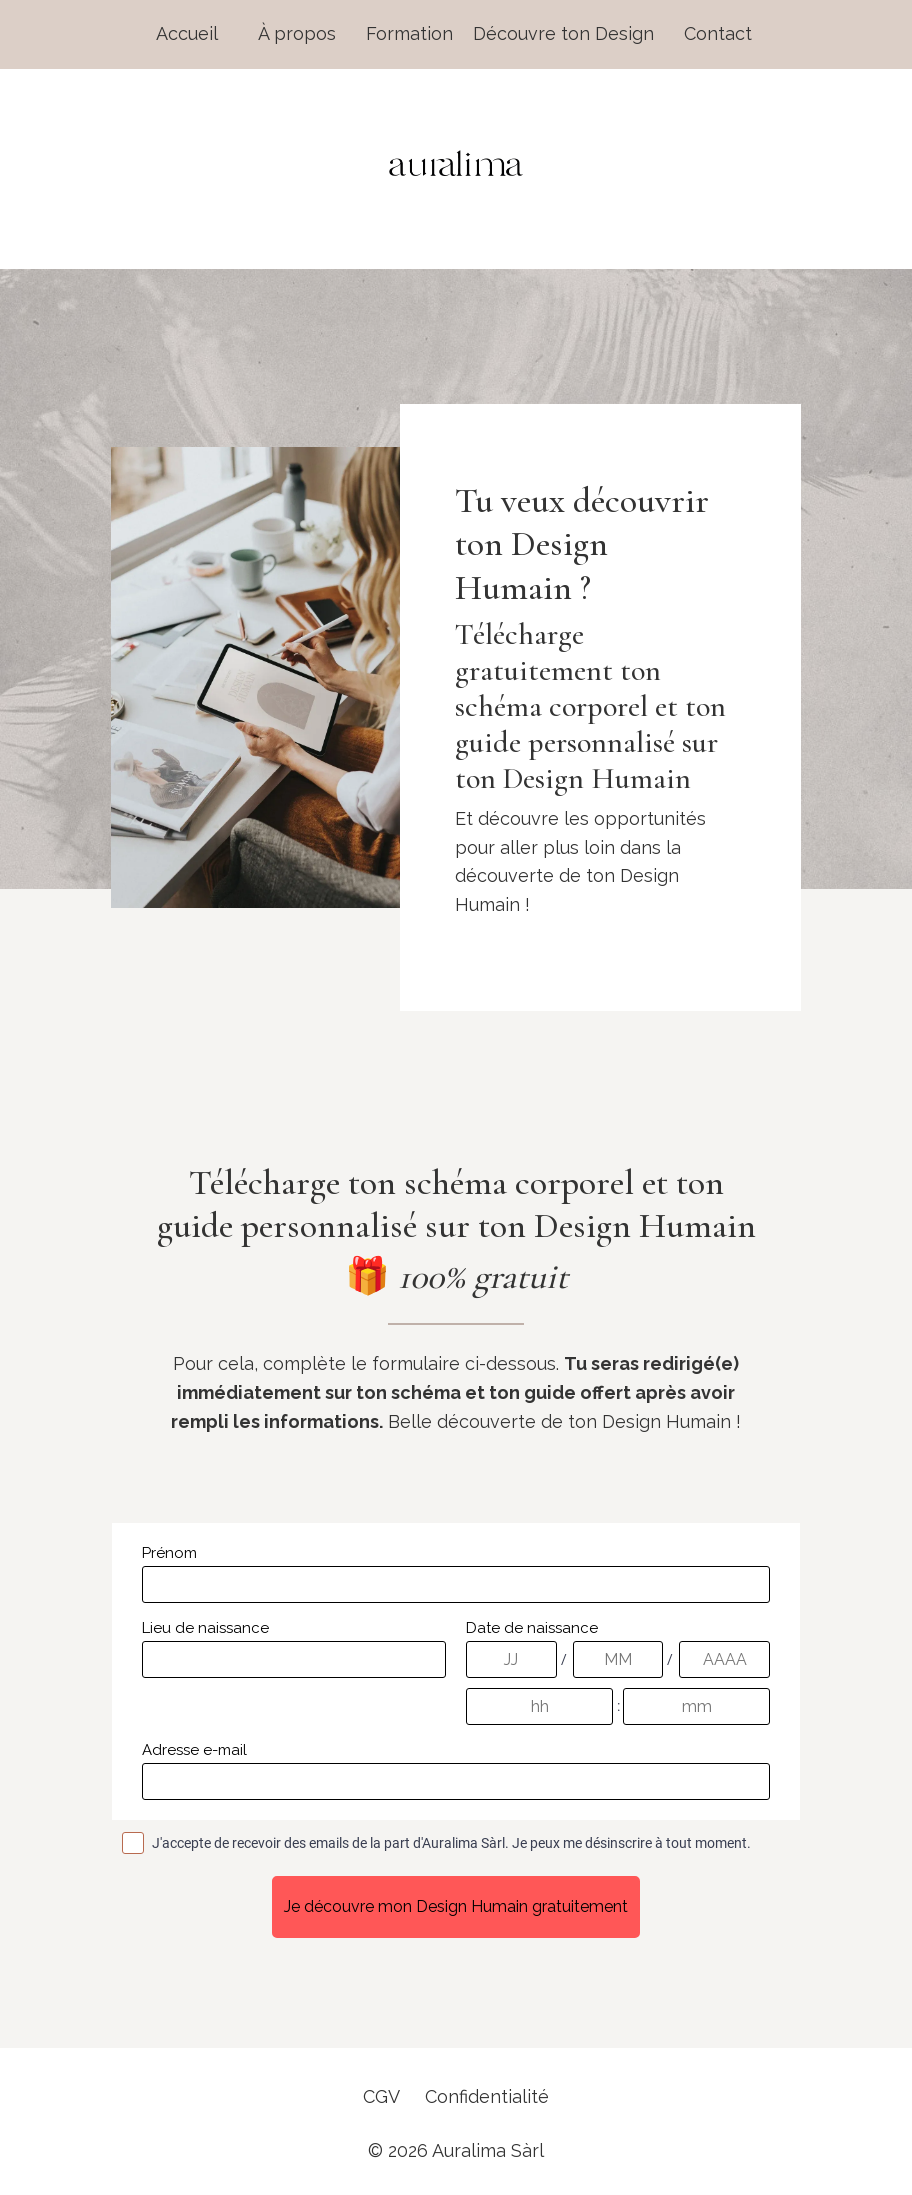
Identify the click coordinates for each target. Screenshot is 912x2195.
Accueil (187, 33)
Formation (409, 33)
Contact (718, 33)
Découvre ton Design (563, 33)
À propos (297, 33)
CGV (381, 2096)
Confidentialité (487, 2096)
